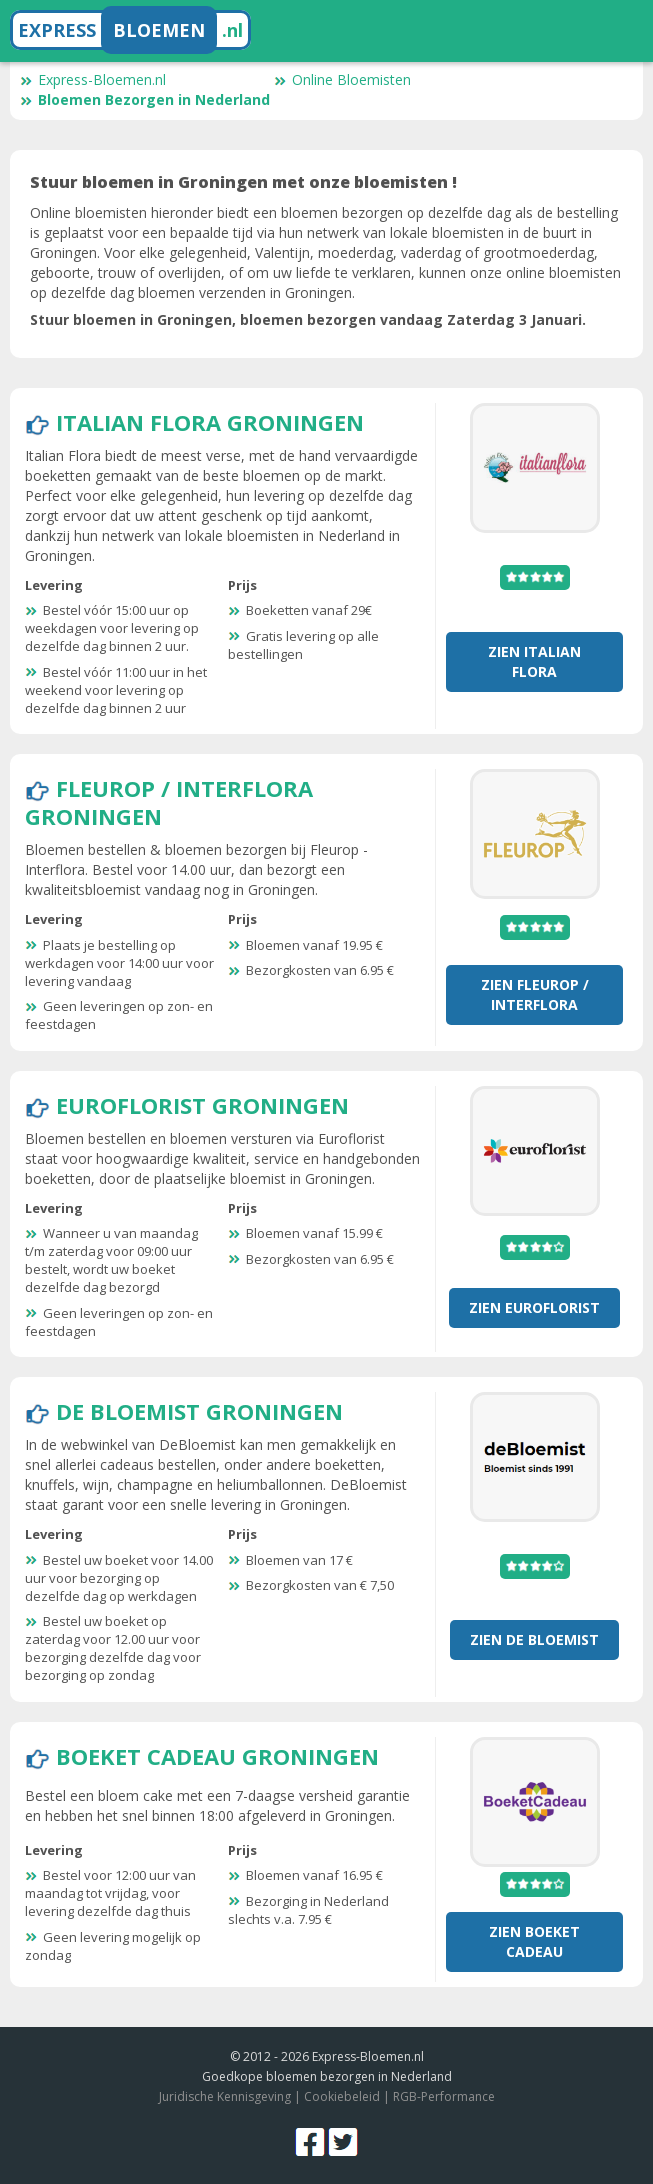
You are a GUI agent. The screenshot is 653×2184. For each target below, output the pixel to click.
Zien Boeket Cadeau (534, 1941)
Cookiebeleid (342, 2096)
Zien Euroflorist (534, 1307)
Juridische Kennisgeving (225, 2096)
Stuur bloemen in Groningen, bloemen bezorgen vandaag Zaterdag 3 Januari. (308, 319)
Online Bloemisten (342, 79)
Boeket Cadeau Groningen (217, 1756)
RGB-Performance (444, 2096)
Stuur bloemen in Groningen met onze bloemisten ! (243, 182)
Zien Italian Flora (534, 661)
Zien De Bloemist (534, 1639)
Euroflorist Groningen (202, 1105)
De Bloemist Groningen (199, 1411)
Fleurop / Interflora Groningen (169, 802)
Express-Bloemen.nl (93, 79)
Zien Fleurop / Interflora (535, 994)
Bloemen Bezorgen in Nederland (145, 99)
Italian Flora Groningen (210, 422)
